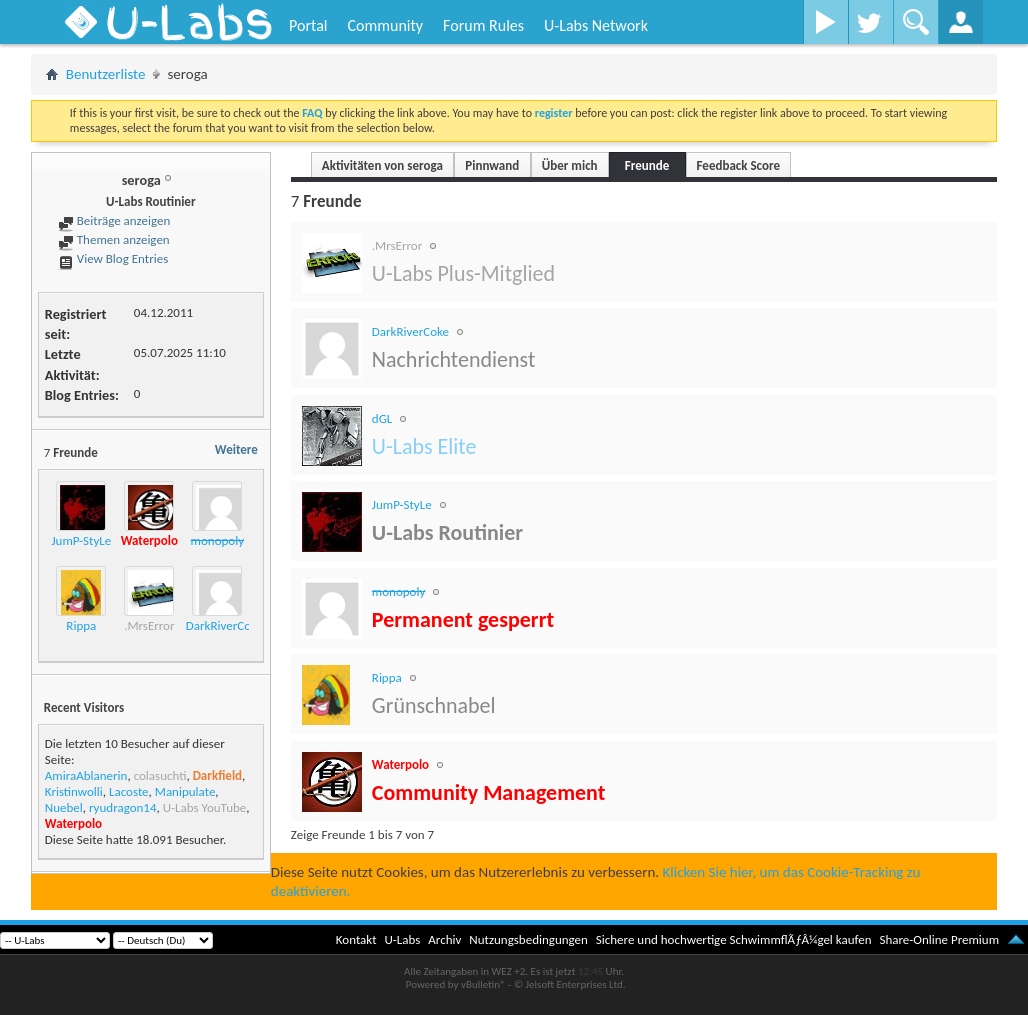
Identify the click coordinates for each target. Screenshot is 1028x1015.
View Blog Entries (113, 258)
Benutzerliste (106, 74)
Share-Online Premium (939, 939)
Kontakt (356, 939)
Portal (308, 25)
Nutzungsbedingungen (528, 939)
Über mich (570, 165)
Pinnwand (492, 165)
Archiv (444, 939)
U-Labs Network (596, 25)
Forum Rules (483, 25)
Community (385, 25)
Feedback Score (738, 165)
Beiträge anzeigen (114, 220)
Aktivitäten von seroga (382, 165)
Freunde (647, 165)
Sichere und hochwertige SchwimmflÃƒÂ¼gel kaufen (734, 939)
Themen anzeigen (114, 239)
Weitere (236, 449)
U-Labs (403, 939)
